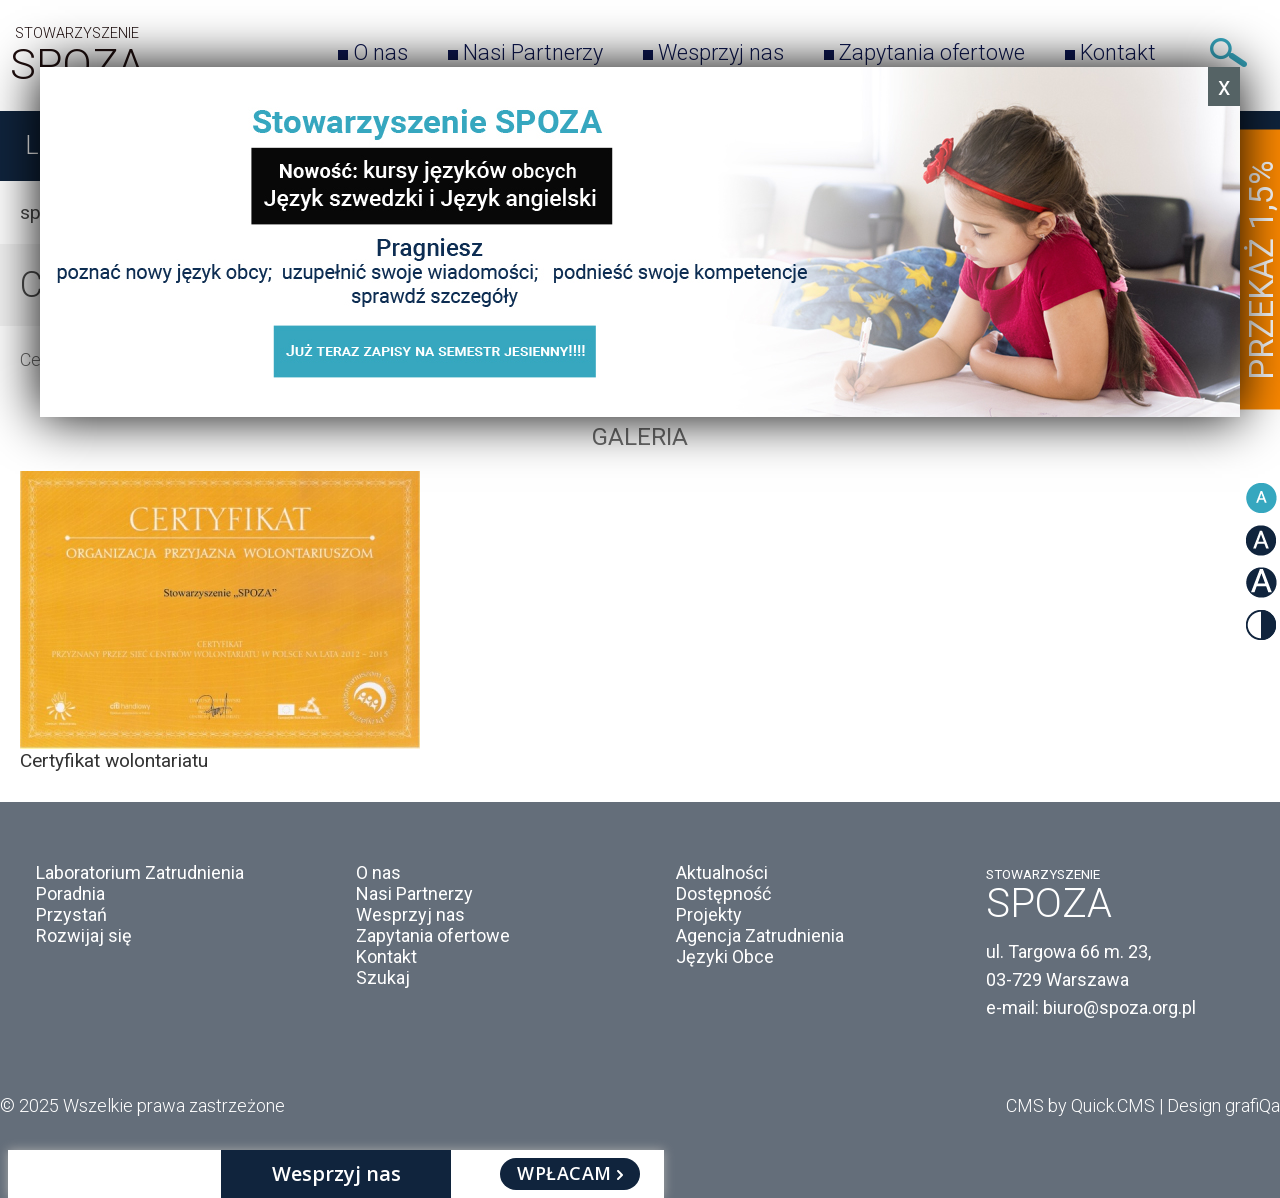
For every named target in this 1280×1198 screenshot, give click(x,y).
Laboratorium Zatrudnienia (140, 872)
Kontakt (1118, 52)
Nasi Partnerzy (533, 52)
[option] (640, 621)
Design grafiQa (1223, 1105)
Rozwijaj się (84, 935)
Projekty (709, 914)
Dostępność (723, 893)
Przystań (71, 914)
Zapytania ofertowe (932, 52)
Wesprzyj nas (721, 52)
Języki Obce (725, 956)
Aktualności (722, 872)
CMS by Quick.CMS (1080, 1105)
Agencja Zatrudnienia (760, 935)
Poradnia (70, 893)
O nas (380, 52)
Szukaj (1228, 52)
